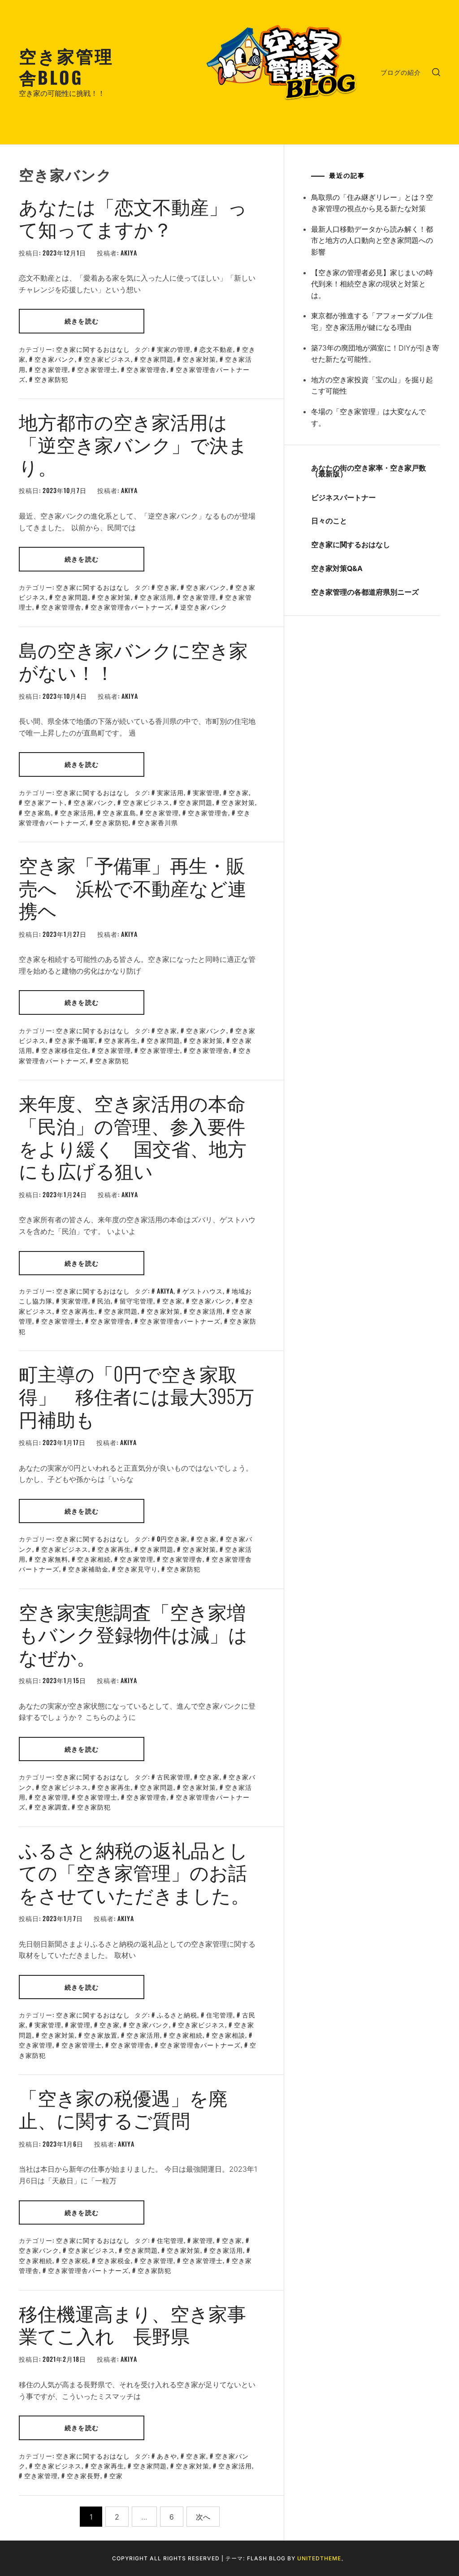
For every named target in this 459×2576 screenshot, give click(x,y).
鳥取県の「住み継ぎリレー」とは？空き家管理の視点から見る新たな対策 (372, 203)
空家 (116, 2475)
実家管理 (206, 792)
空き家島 (37, 812)
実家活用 (170, 792)
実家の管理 (174, 349)
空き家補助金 (88, 1568)
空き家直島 (119, 812)
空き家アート (44, 802)
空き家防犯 (51, 379)
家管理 (80, 2024)
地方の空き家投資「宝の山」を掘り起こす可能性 (372, 385)
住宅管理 (219, 2014)
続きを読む (82, 320)
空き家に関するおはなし (93, 349)
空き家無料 (51, 1558)
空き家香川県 (158, 822)
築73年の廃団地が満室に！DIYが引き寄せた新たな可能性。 (375, 353)
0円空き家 (172, 1538)
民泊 (104, 1300)
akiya (129, 252)
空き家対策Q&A (337, 568)
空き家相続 (94, 1558)
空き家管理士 (97, 369)
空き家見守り (137, 1568)
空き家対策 (199, 359)
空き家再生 (121, 1040)
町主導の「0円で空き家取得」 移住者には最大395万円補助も (136, 1395)
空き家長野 (83, 2475)
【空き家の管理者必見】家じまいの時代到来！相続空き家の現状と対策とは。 (372, 284)
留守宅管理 (136, 1300)
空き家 (167, 587)
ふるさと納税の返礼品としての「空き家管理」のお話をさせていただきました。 (134, 1871)
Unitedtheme (319, 2558)
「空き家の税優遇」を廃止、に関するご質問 (123, 2108)
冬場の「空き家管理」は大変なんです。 (368, 417)
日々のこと (329, 520)
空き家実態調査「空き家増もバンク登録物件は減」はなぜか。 (133, 1633)
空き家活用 (156, 597)
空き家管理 (51, 369)
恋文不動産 (216, 349)
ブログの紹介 (401, 72)
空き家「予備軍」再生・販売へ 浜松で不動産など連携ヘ (133, 886)
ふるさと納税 (177, 2014)
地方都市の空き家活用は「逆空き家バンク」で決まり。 (133, 443)
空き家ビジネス (107, 359)
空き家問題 (156, 359)
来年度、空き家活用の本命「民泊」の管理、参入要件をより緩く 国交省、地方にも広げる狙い (133, 1136)
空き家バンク (55, 359)
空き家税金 (114, 2260)
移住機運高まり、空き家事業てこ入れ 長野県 (132, 2324)
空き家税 (74, 2260)
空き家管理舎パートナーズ (131, 606)
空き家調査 (51, 1806)
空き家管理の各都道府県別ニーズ (365, 592)
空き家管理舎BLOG (66, 66)
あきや (167, 2455)
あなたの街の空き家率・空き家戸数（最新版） (368, 470)
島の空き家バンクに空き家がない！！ (133, 660)
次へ (203, 2516)
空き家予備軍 (75, 1040)
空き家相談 (228, 2034)
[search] (436, 72)
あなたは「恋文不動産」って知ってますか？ (133, 217)
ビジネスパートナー (343, 497)
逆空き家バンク (203, 606)
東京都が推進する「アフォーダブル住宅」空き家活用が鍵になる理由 (372, 321)
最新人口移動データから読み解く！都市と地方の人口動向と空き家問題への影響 (372, 240)
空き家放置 (100, 2034)
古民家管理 (174, 1776)
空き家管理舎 (146, 369)
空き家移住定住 (64, 1050)
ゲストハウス (202, 1290)
